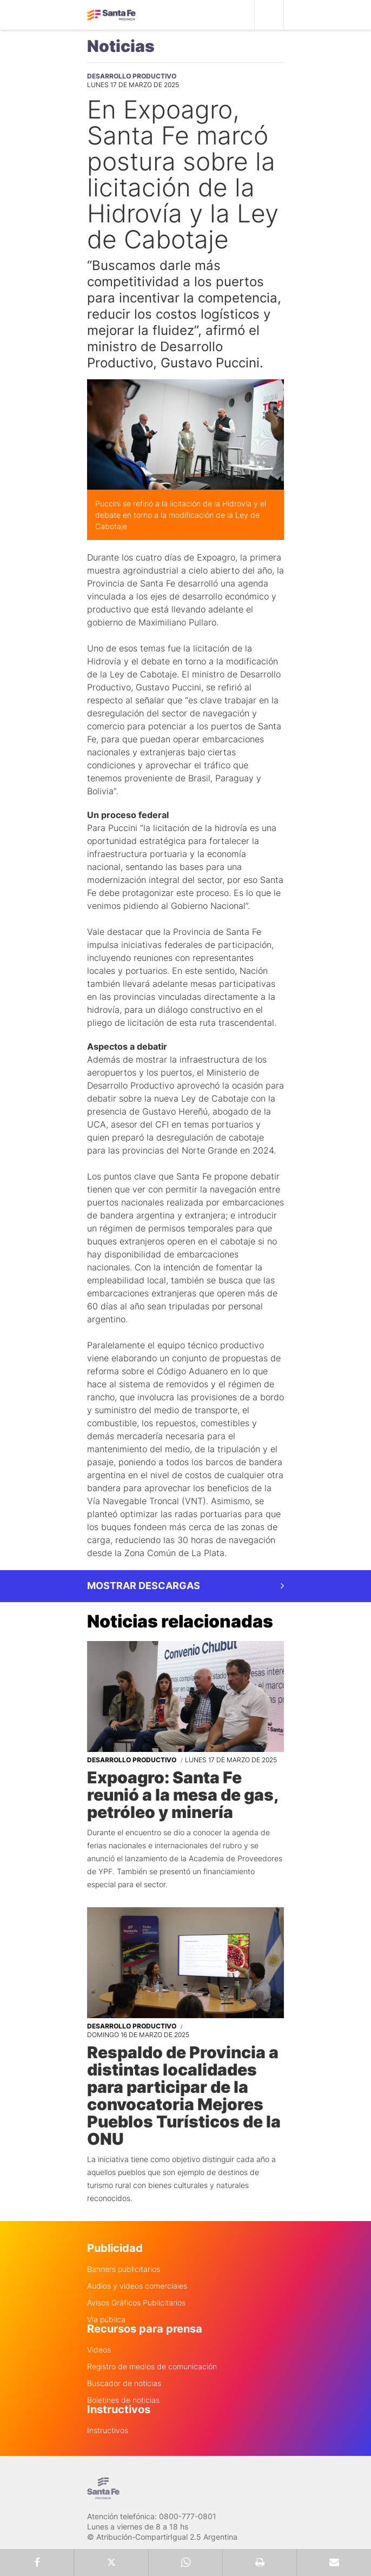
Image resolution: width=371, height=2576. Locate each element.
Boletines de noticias (123, 2400)
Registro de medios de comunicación (152, 2366)
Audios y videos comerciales (137, 2286)
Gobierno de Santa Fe (111, 15)
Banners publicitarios (123, 2269)
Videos (99, 2350)
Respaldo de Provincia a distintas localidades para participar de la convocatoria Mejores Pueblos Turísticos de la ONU (184, 2095)
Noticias (121, 46)
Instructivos (107, 2430)
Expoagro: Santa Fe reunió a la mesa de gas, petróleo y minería (182, 1795)
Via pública (106, 2319)
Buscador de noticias (124, 2383)
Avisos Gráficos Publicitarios (136, 2303)
